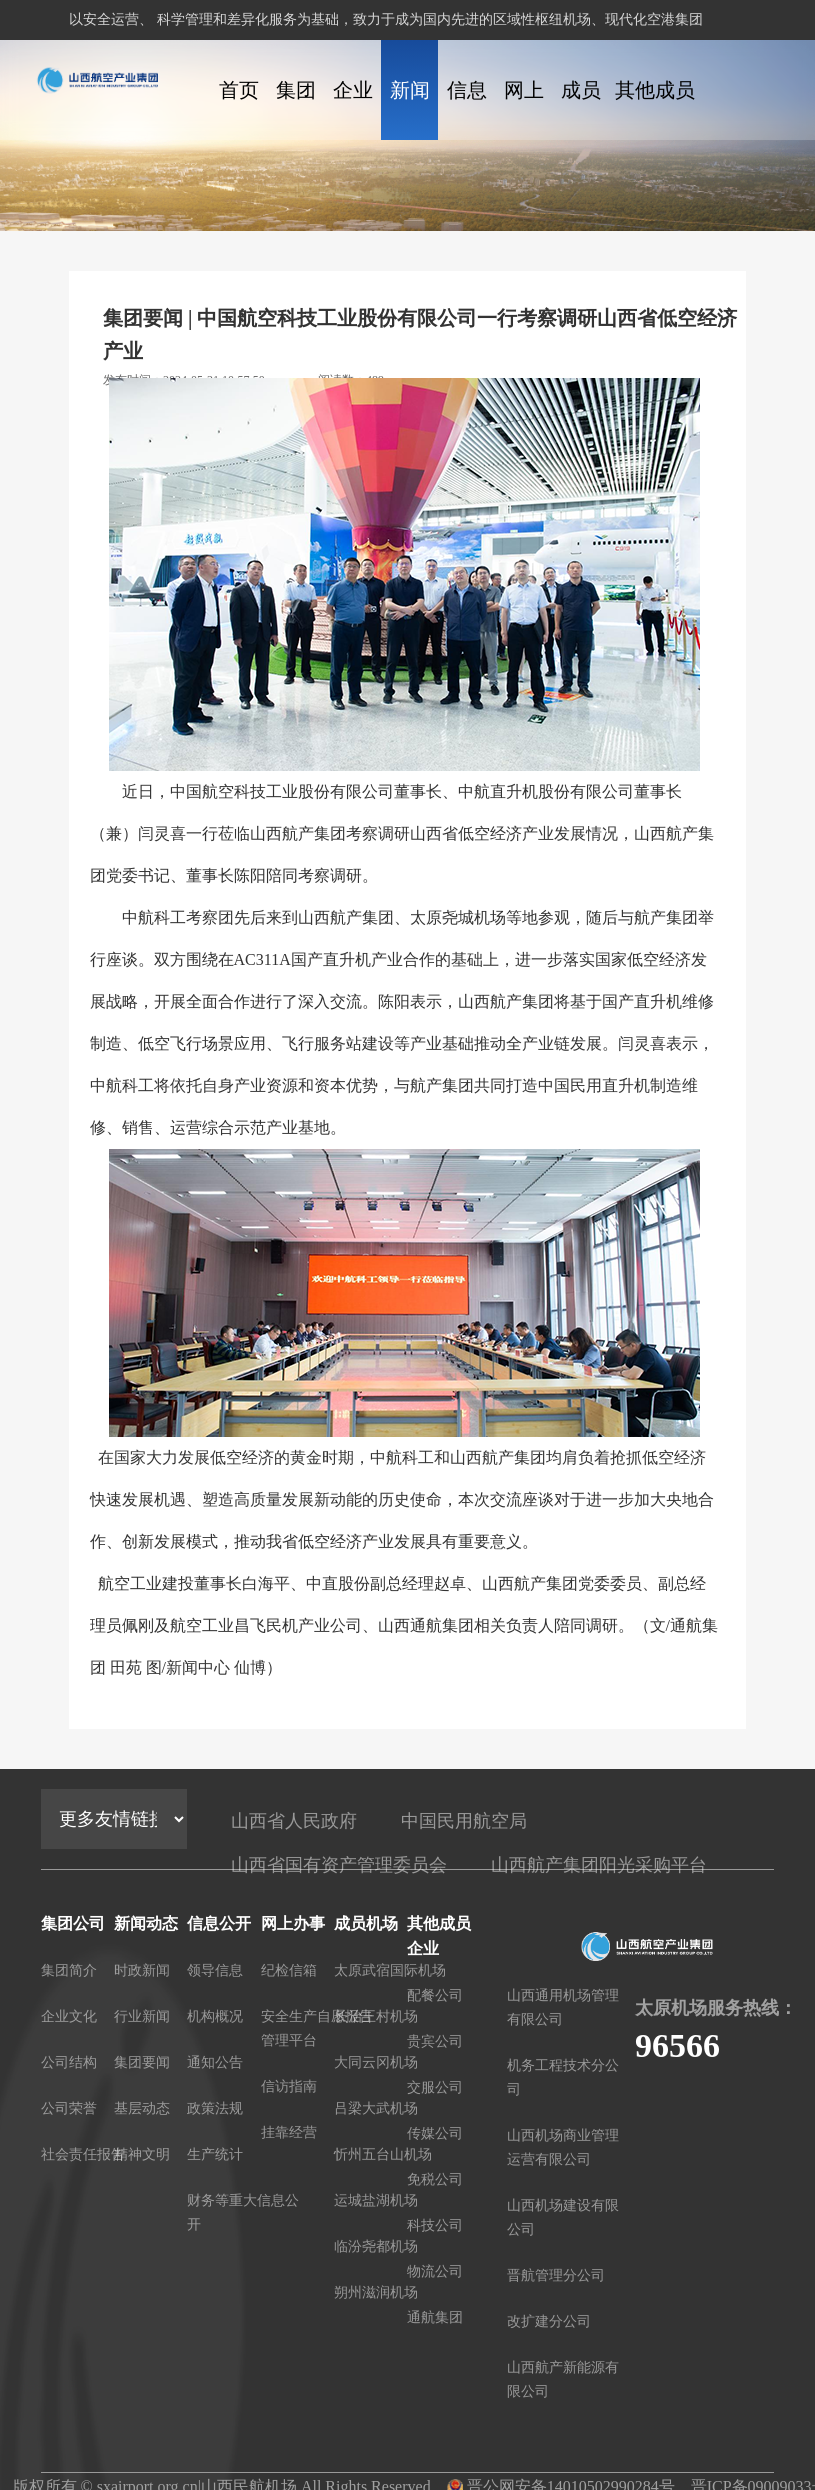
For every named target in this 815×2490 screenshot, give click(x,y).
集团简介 (69, 1970)
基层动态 (142, 2108)
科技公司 (435, 2225)
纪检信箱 (289, 1970)
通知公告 (215, 2062)
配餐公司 (435, 1995)
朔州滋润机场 (376, 2292)
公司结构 (69, 2062)
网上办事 (524, 109)
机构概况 (215, 2016)
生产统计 (215, 2154)
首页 (239, 90)
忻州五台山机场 (383, 2154)
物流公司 (435, 2271)
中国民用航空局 (464, 1821)
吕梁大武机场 (376, 2108)
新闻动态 (410, 109)
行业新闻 (142, 2016)
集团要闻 (142, 2062)
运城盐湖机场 (376, 2200)
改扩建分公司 (549, 2321)
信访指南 (289, 2086)
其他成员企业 (655, 109)
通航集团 (435, 2317)
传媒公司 (435, 2133)
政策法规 (215, 2108)
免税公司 (435, 2179)
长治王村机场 (376, 2016)
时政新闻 (142, 1970)
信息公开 (467, 109)
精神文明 (142, 2154)
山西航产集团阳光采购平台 (599, 1865)
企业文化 (353, 109)
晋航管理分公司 (556, 2275)
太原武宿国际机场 (390, 1970)
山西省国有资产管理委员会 (339, 1865)
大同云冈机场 (376, 2062)
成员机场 (581, 109)
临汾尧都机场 (376, 2246)
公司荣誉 (69, 2108)
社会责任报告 (83, 2154)
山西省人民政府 (294, 1821)
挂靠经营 (289, 2132)
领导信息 (215, 1970)
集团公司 (296, 109)
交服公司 (435, 2087)
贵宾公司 (435, 2041)
